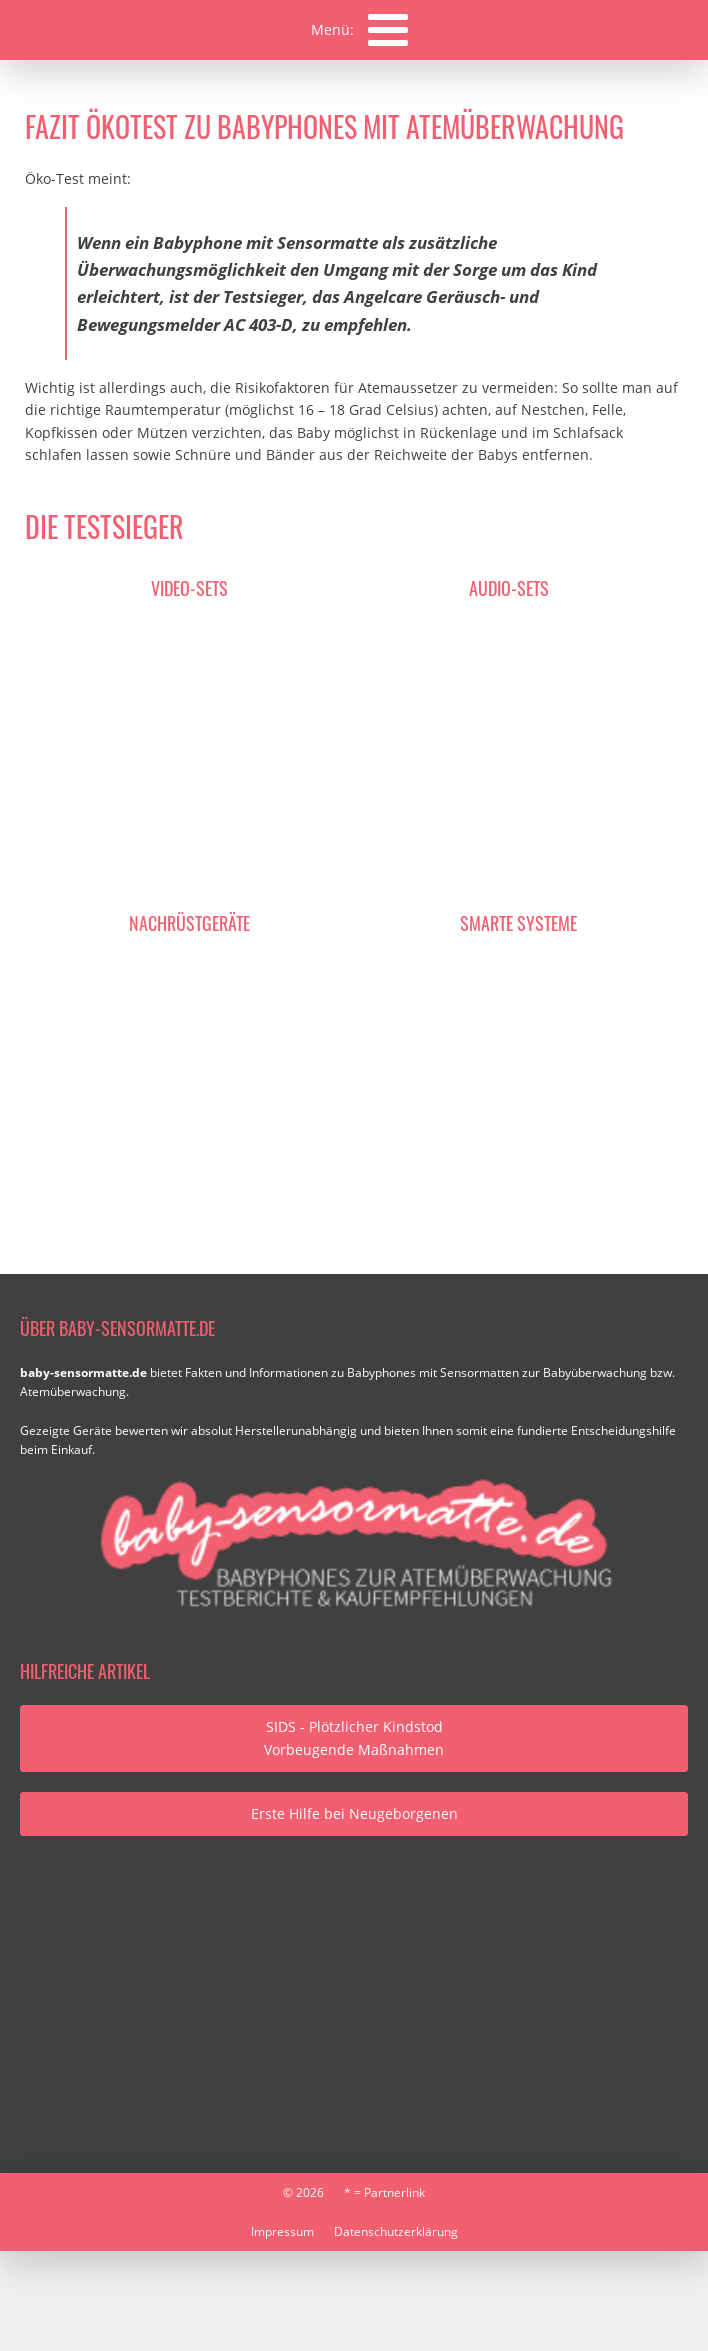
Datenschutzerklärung (396, 2231)
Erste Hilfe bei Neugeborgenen (354, 1813)
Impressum (282, 2231)
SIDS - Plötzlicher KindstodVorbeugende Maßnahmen (354, 1737)
